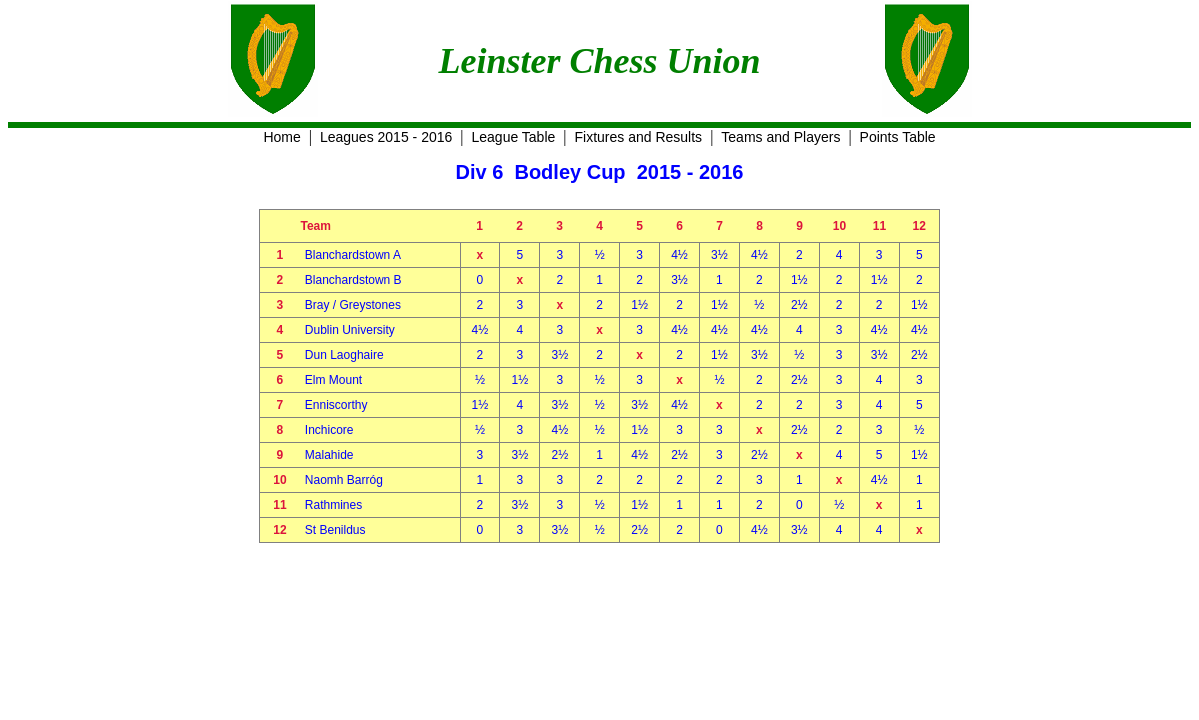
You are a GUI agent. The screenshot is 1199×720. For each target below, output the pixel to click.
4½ (679, 255)
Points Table (898, 137)
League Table (513, 137)
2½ (799, 305)
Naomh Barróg (344, 480)
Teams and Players (780, 137)
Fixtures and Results (639, 137)
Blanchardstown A (353, 255)
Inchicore (329, 430)
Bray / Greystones (353, 305)
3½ (719, 255)
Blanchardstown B (353, 280)
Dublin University (350, 330)
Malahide (329, 455)
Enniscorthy (336, 405)
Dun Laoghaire (344, 355)
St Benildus (335, 530)
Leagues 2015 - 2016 (386, 137)
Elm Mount (333, 380)
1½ (799, 280)
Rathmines (333, 505)
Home (281, 137)
